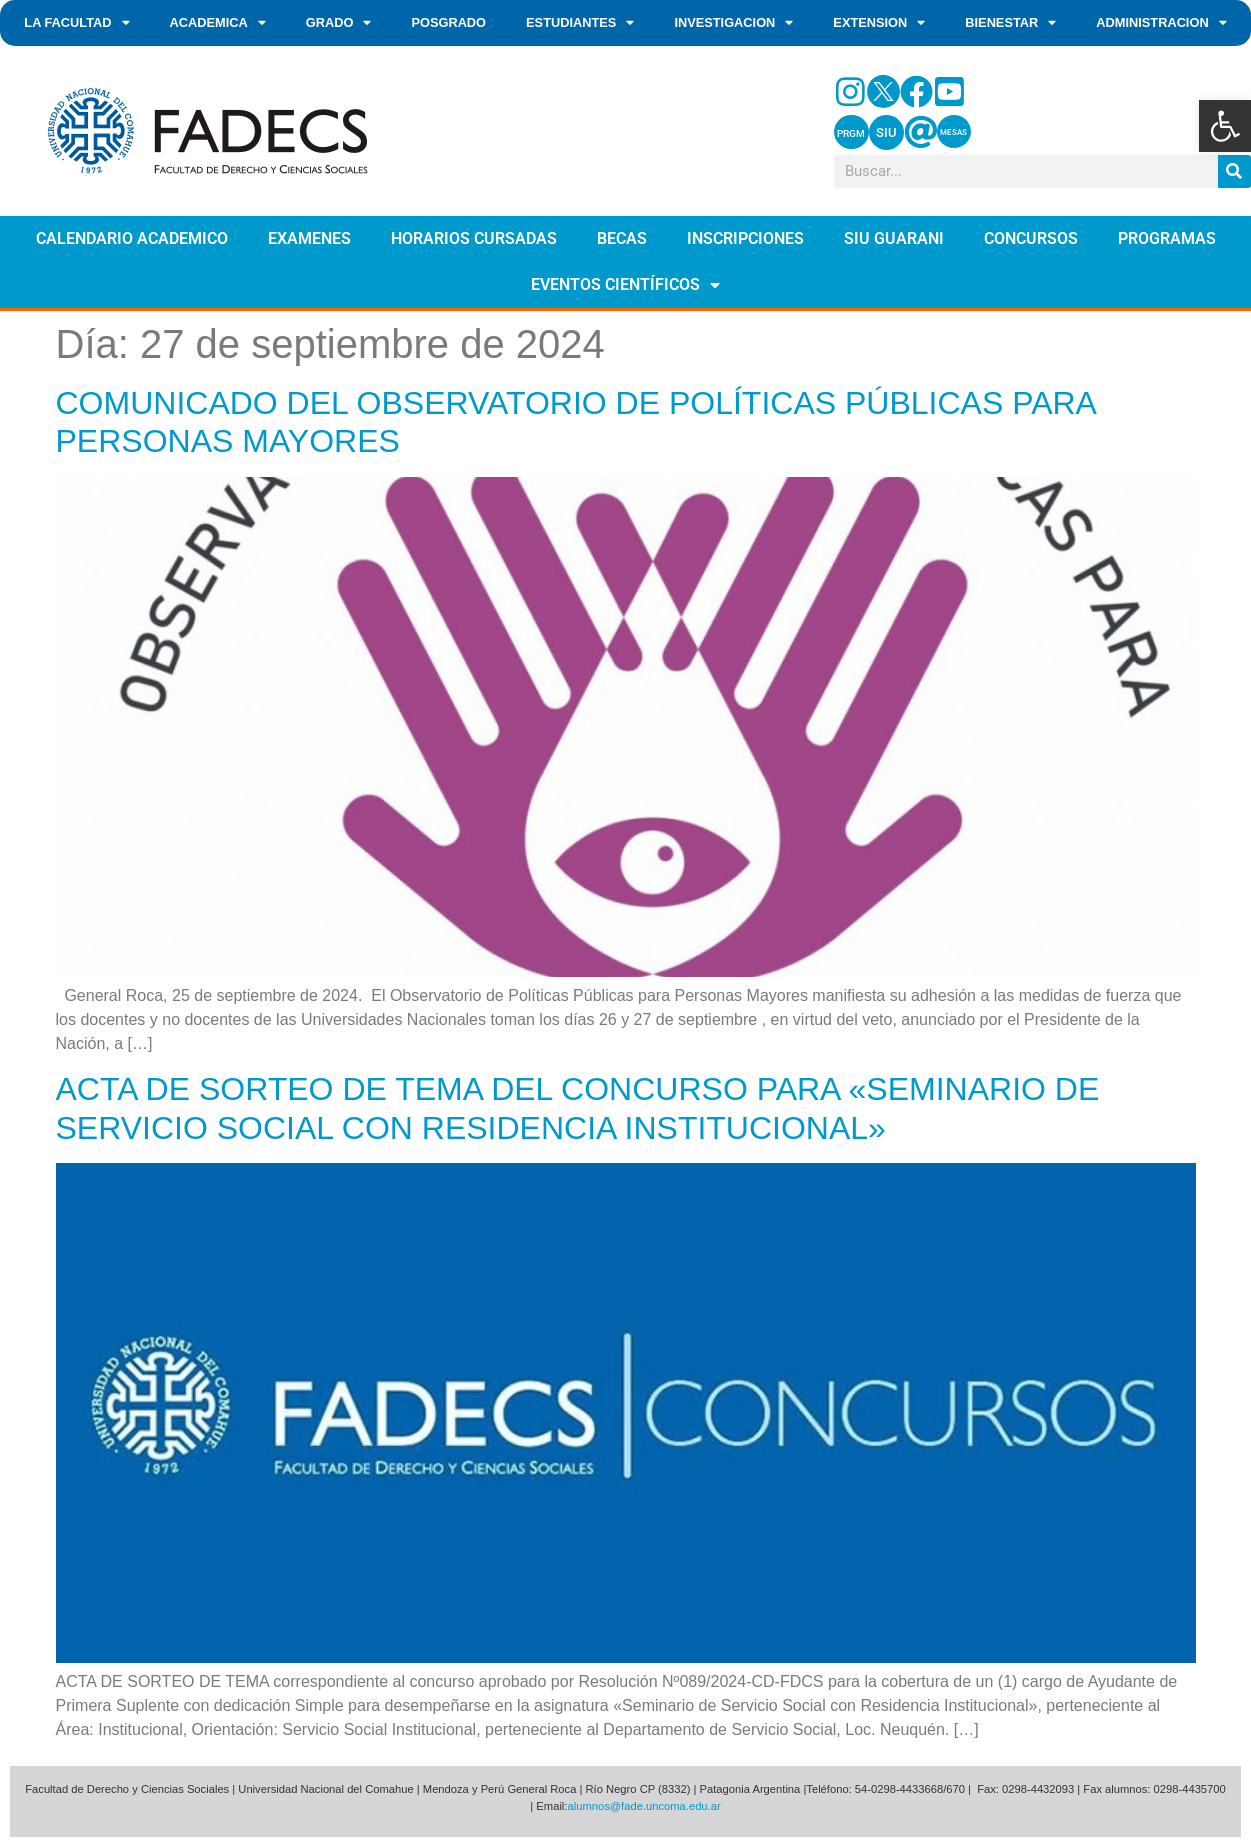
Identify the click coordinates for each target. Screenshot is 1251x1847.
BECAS (622, 238)
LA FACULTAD (76, 23)
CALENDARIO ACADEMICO (132, 238)
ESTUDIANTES (580, 23)
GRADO (339, 23)
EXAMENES (309, 238)
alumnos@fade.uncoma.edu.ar (643, 1806)
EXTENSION (879, 23)
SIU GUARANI (894, 238)
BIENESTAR (1010, 23)
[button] (1225, 126)
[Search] (1234, 171)
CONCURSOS (1031, 238)
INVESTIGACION (733, 23)
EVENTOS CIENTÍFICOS (625, 285)
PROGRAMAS (1167, 238)
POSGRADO (448, 22)
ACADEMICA (218, 23)
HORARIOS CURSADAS (474, 238)
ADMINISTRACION (1161, 23)
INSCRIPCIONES (745, 238)
